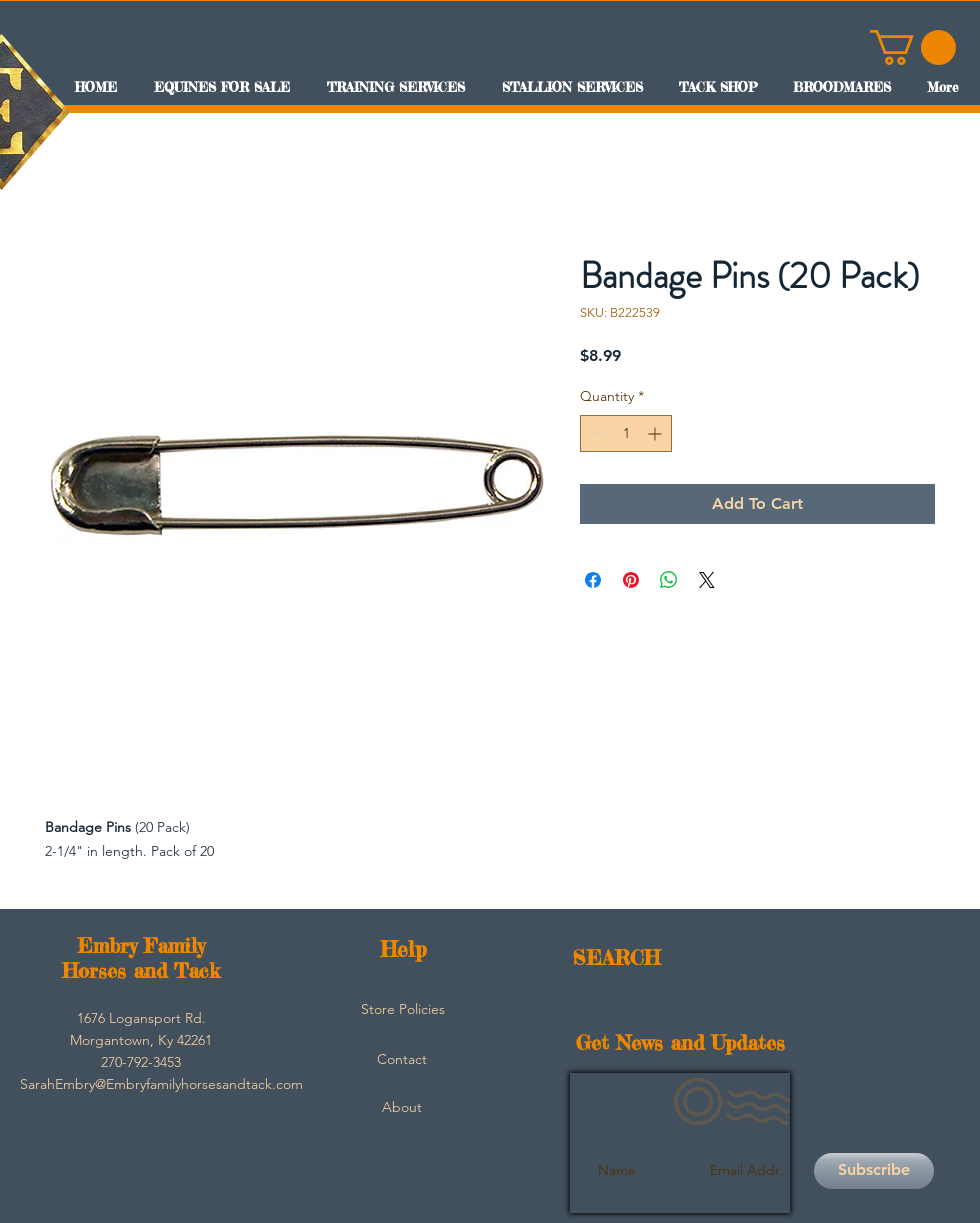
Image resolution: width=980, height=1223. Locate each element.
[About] (402, 1108)
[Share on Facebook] (593, 580)
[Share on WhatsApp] (669, 580)
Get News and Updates (680, 1042)
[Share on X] (707, 580)
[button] (913, 47)
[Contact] (402, 1060)
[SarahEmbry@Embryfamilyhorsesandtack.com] (161, 1085)
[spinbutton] (626, 433)
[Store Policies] (403, 1010)
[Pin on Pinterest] (631, 580)
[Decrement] (595, 433)
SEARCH (616, 957)
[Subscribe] (874, 1171)
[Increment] (656, 433)
